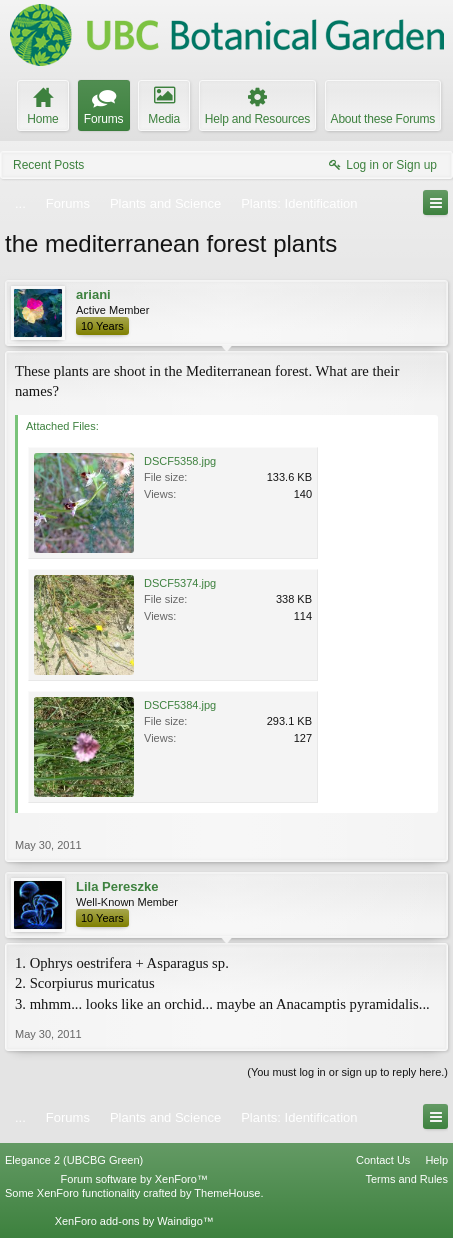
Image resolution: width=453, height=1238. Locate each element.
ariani (93, 294)
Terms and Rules (406, 1179)
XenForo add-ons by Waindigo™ (134, 1221)
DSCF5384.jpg (180, 705)
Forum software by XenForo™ (134, 1179)
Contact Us (383, 1160)
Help (436, 1160)
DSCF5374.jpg (180, 583)
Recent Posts (48, 165)
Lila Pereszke (117, 886)
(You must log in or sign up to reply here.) (347, 1072)
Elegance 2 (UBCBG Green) (74, 1160)
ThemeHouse (227, 1193)
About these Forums (383, 119)
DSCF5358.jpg (180, 461)
